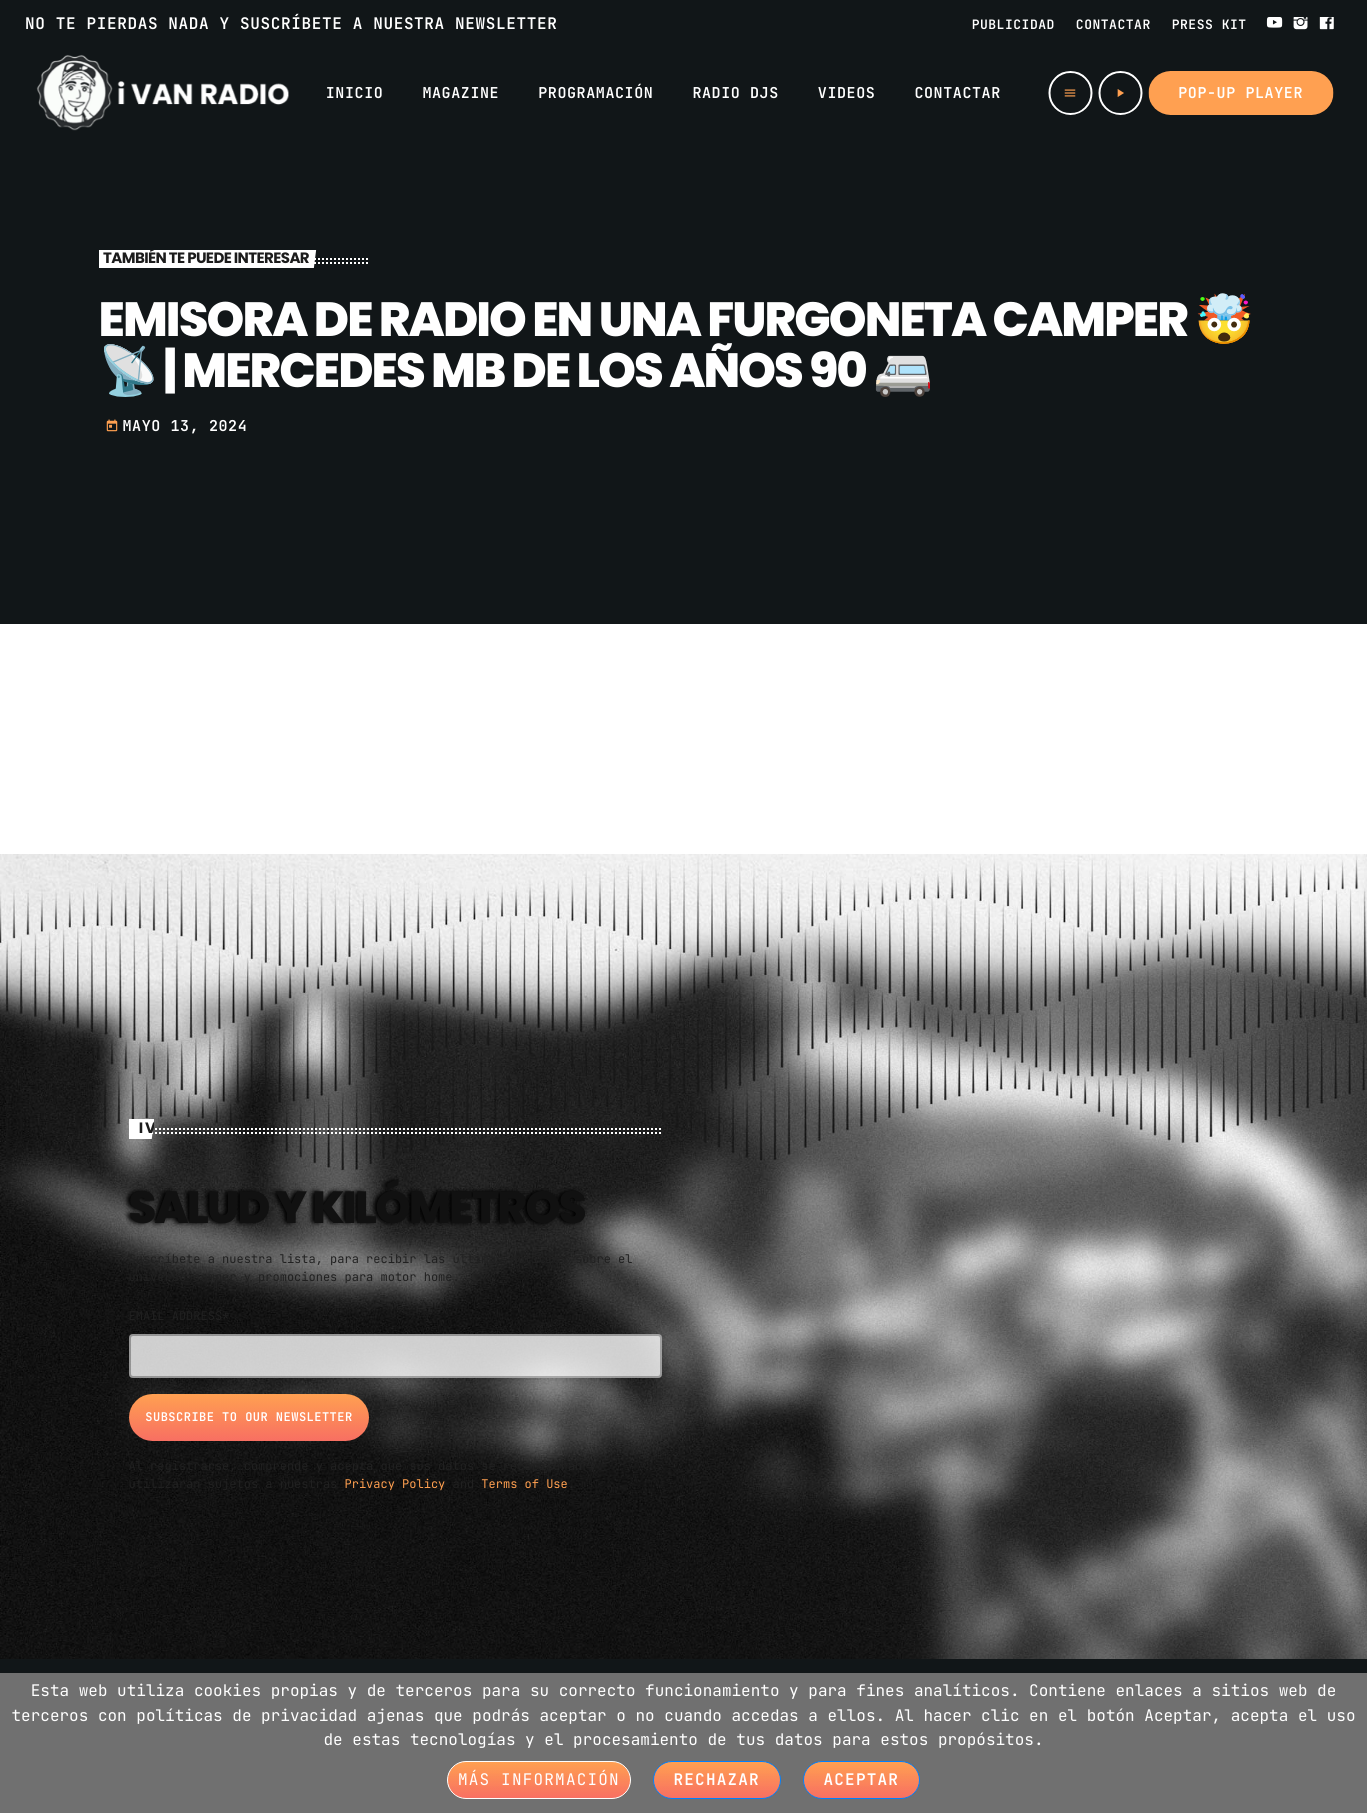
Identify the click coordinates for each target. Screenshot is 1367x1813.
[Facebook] (1327, 24)
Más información (539, 1779)
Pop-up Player (1240, 93)
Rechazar (717, 1779)
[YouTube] (1275, 24)
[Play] (1120, 93)
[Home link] (162, 93)
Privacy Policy (395, 1482)
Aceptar (862, 1779)
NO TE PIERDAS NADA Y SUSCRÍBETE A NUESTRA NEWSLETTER (291, 23)
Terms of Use (524, 1482)
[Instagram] (1301, 24)
